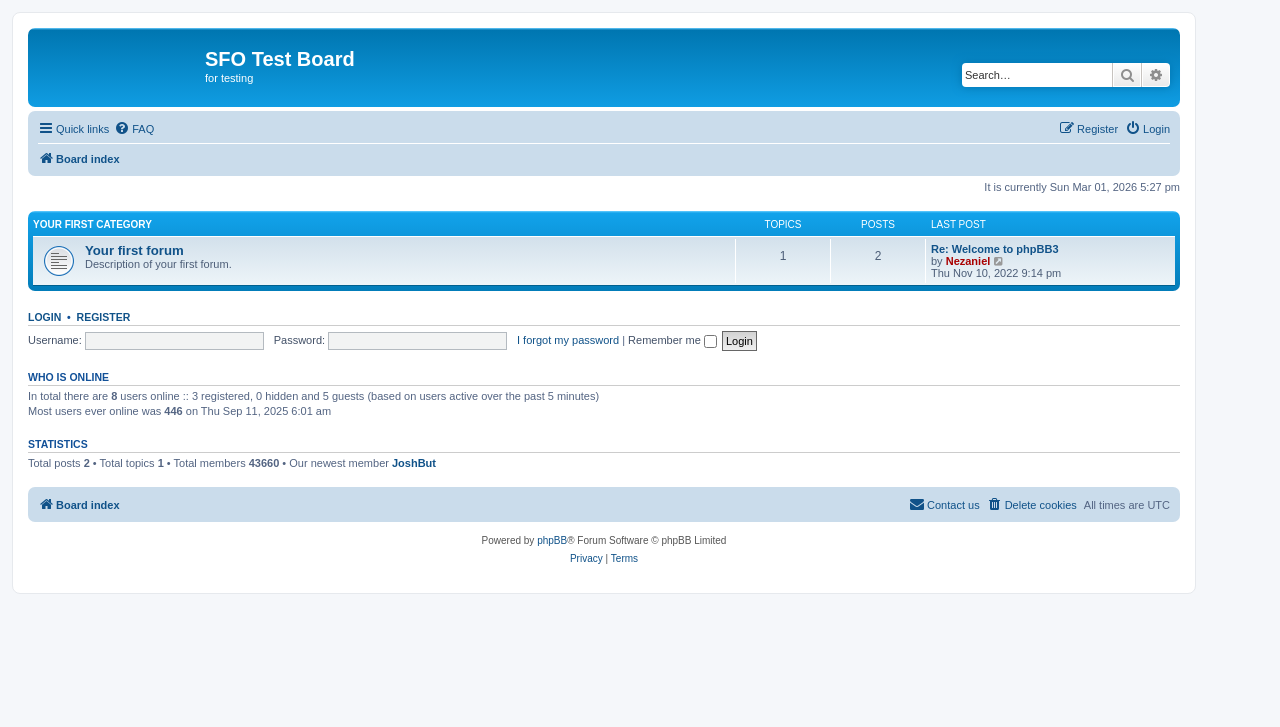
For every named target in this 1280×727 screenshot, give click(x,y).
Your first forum (134, 250)
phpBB (552, 540)
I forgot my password (568, 340)
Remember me (672, 340)
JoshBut (414, 463)
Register (104, 317)
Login (44, 317)
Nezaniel (968, 261)
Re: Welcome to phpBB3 (995, 249)
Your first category (92, 224)
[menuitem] (134, 129)
